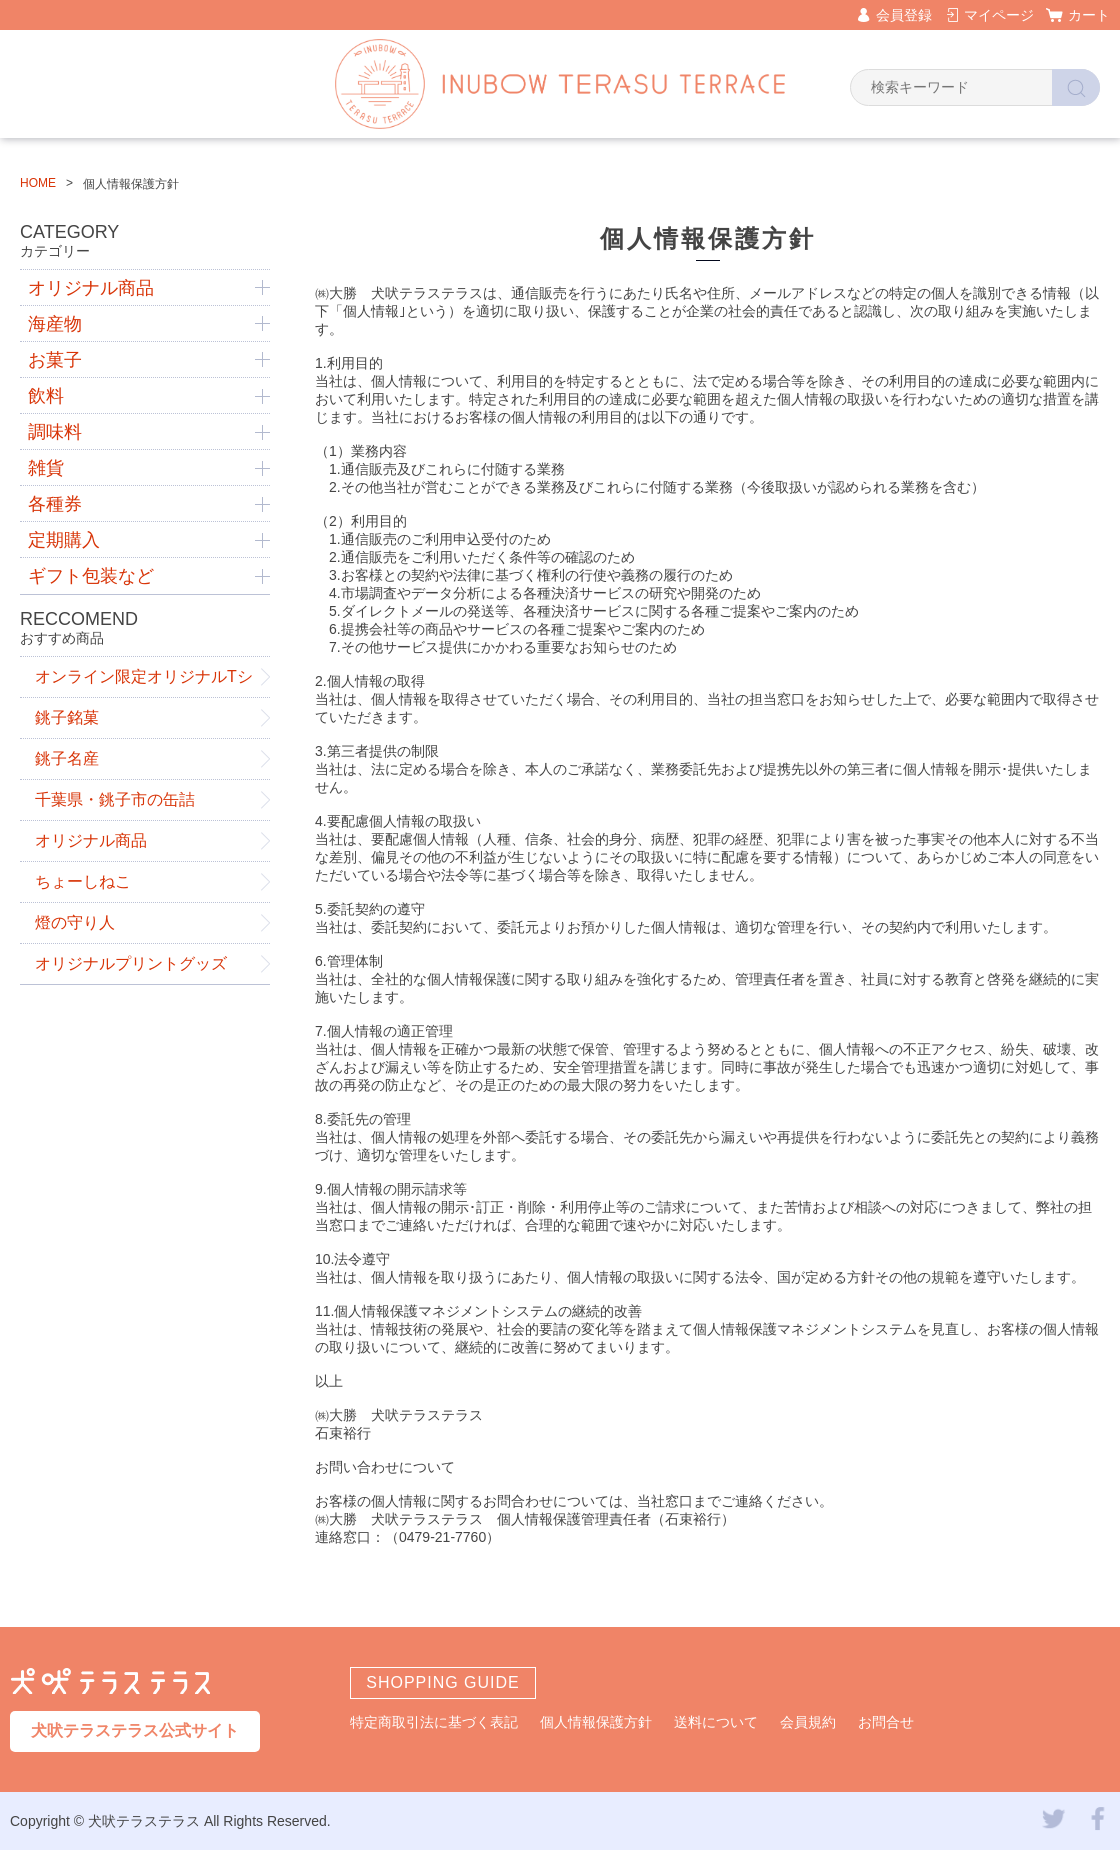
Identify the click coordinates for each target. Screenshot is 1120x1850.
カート (1089, 15)
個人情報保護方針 (596, 1722)
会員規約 (808, 1722)
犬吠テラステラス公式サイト (135, 1730)
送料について (716, 1722)
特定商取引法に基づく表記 (434, 1722)
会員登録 (904, 15)
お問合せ (886, 1722)
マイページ (999, 15)
